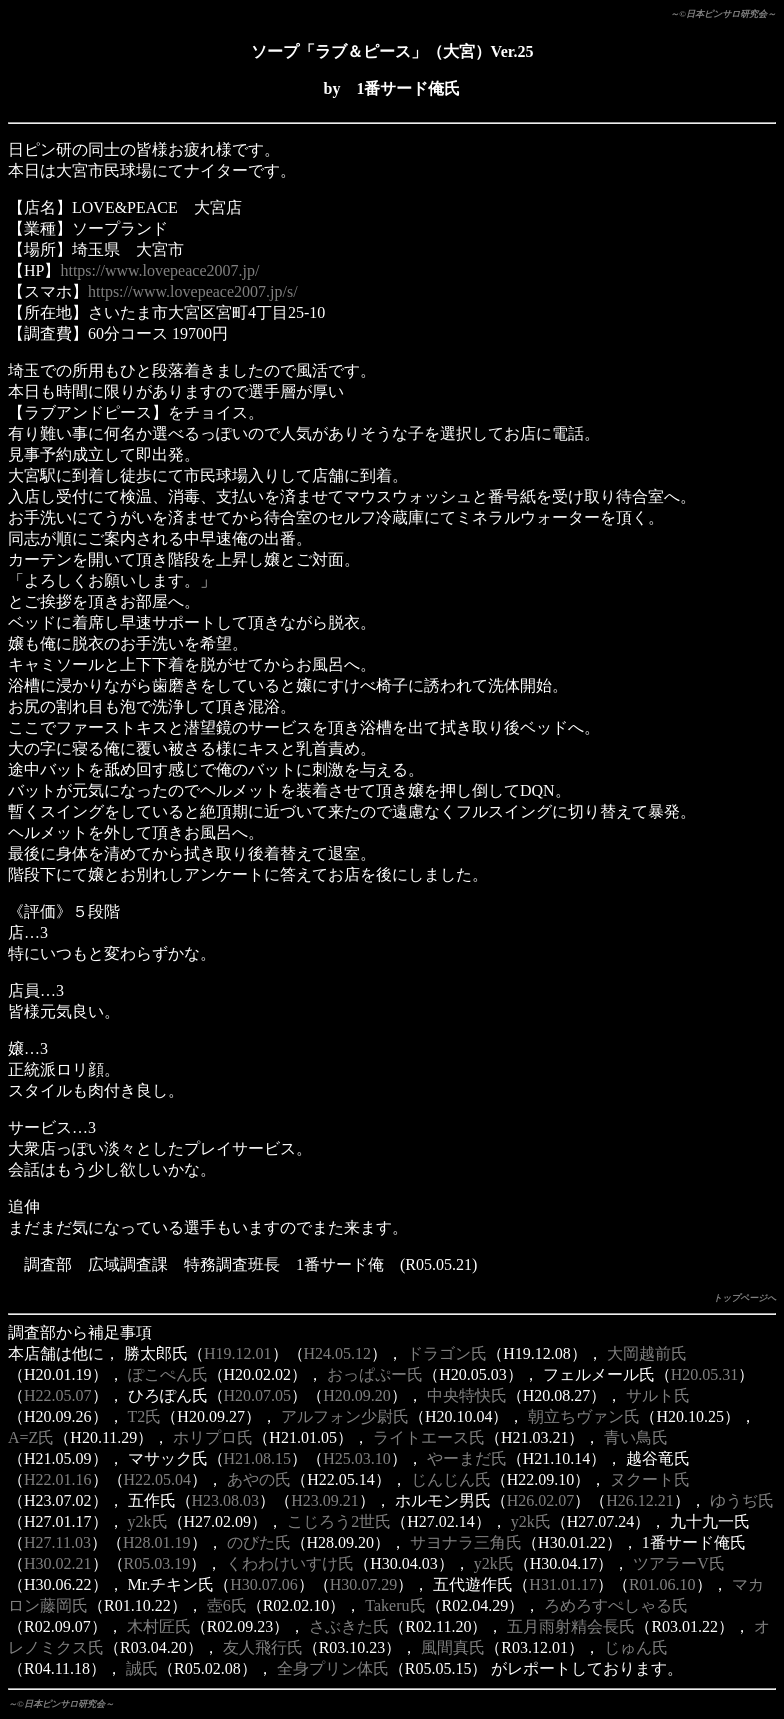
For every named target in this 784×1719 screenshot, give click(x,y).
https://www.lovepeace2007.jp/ (159, 270)
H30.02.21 (58, 1563)
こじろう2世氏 (339, 1521)
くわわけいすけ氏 (290, 1563)
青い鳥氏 (636, 1437)
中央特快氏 (467, 1395)
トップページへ (744, 1298)
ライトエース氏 (429, 1437)
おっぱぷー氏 (375, 1374)
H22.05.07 (58, 1395)
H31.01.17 (563, 1584)
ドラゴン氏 (447, 1353)
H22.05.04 (158, 1479)
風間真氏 (453, 1647)
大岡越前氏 (647, 1353)
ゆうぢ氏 (742, 1500)
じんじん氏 (451, 1479)
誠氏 (142, 1668)
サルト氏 (658, 1395)
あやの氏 (259, 1479)
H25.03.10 (357, 1458)
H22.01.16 (58, 1479)
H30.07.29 (364, 1584)
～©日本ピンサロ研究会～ (723, 14)
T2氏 (145, 1416)
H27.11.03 (57, 1542)
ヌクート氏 (650, 1479)
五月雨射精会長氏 (571, 1626)
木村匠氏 (159, 1626)
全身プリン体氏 (333, 1668)
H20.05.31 (705, 1374)
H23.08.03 (226, 1500)
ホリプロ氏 (213, 1437)
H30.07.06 (264, 1584)
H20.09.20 (357, 1395)
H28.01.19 (157, 1542)
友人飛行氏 (263, 1647)
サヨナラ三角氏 (466, 1542)
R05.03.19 (157, 1563)
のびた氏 (259, 1542)
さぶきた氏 (349, 1626)
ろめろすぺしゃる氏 (616, 1605)
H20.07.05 (258, 1395)
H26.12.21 (640, 1500)
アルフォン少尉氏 (345, 1416)
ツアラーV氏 (679, 1563)
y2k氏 (148, 1521)
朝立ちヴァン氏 (584, 1416)
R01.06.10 (662, 1584)
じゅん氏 (636, 1647)
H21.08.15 (258, 1458)
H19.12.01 (238, 1353)
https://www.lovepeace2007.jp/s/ (193, 291)
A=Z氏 (31, 1437)
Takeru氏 (395, 1605)
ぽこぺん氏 (168, 1374)
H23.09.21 (325, 1500)
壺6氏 (227, 1605)
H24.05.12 (338, 1353)
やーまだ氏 (467, 1458)
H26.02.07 (541, 1500)
